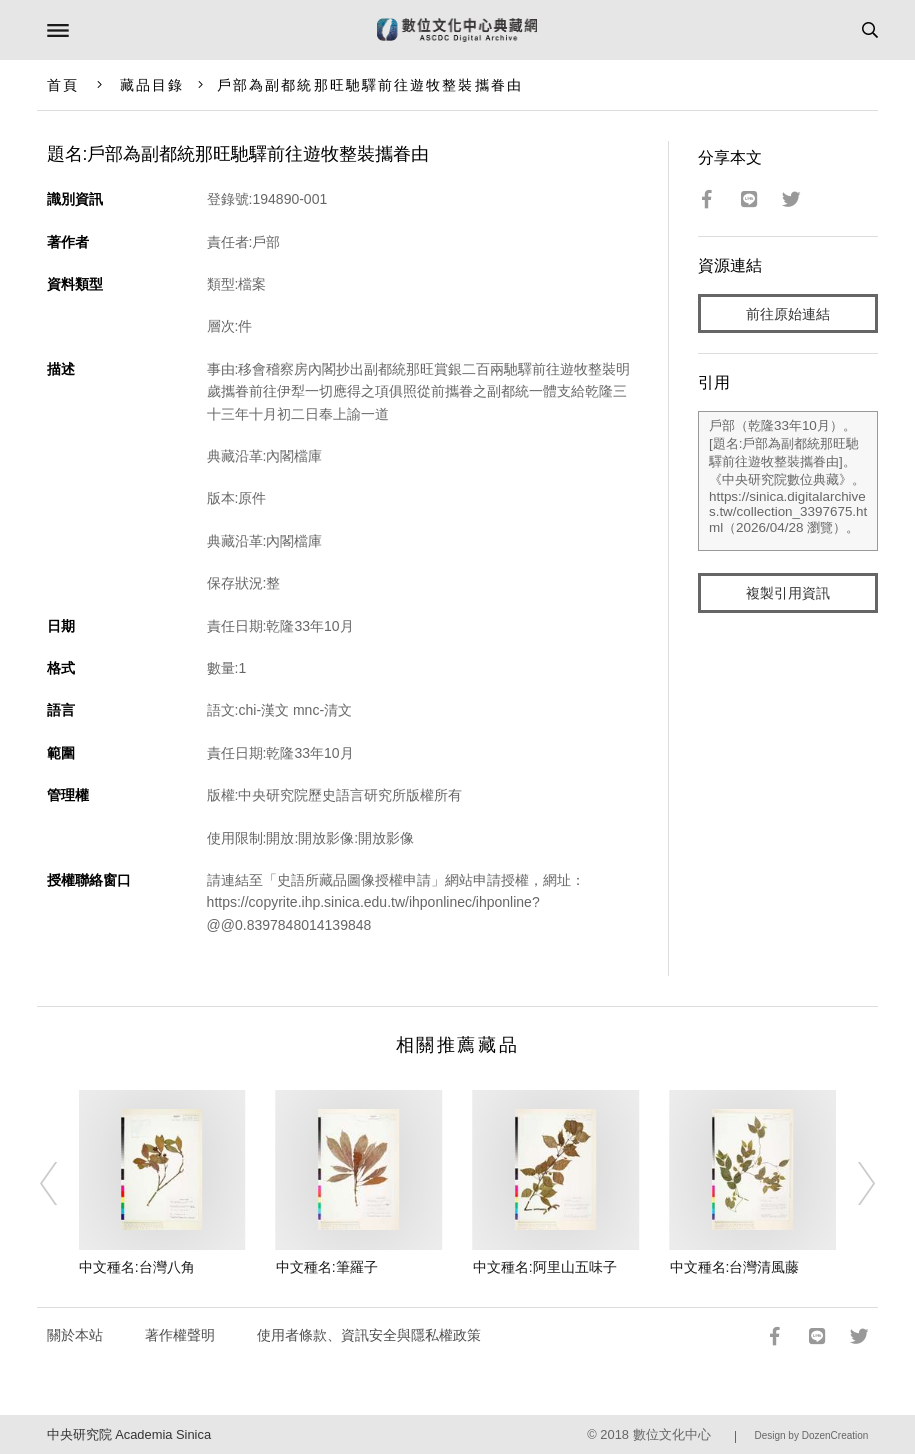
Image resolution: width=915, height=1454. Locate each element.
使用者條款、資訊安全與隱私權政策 (369, 1335)
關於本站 (75, 1335)
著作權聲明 (180, 1335)
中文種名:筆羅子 (327, 1267)
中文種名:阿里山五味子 (545, 1267)
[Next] (853, 1183)
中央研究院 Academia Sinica (129, 1434)
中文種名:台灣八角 (137, 1267)
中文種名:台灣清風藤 (735, 1267)
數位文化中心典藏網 (457, 30)
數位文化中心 (672, 1434)
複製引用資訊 (788, 593)
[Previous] (62, 1183)
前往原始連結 (788, 314)
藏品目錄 (152, 85)
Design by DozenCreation (811, 1435)
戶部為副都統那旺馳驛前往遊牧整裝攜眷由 (370, 85)
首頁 (63, 85)
